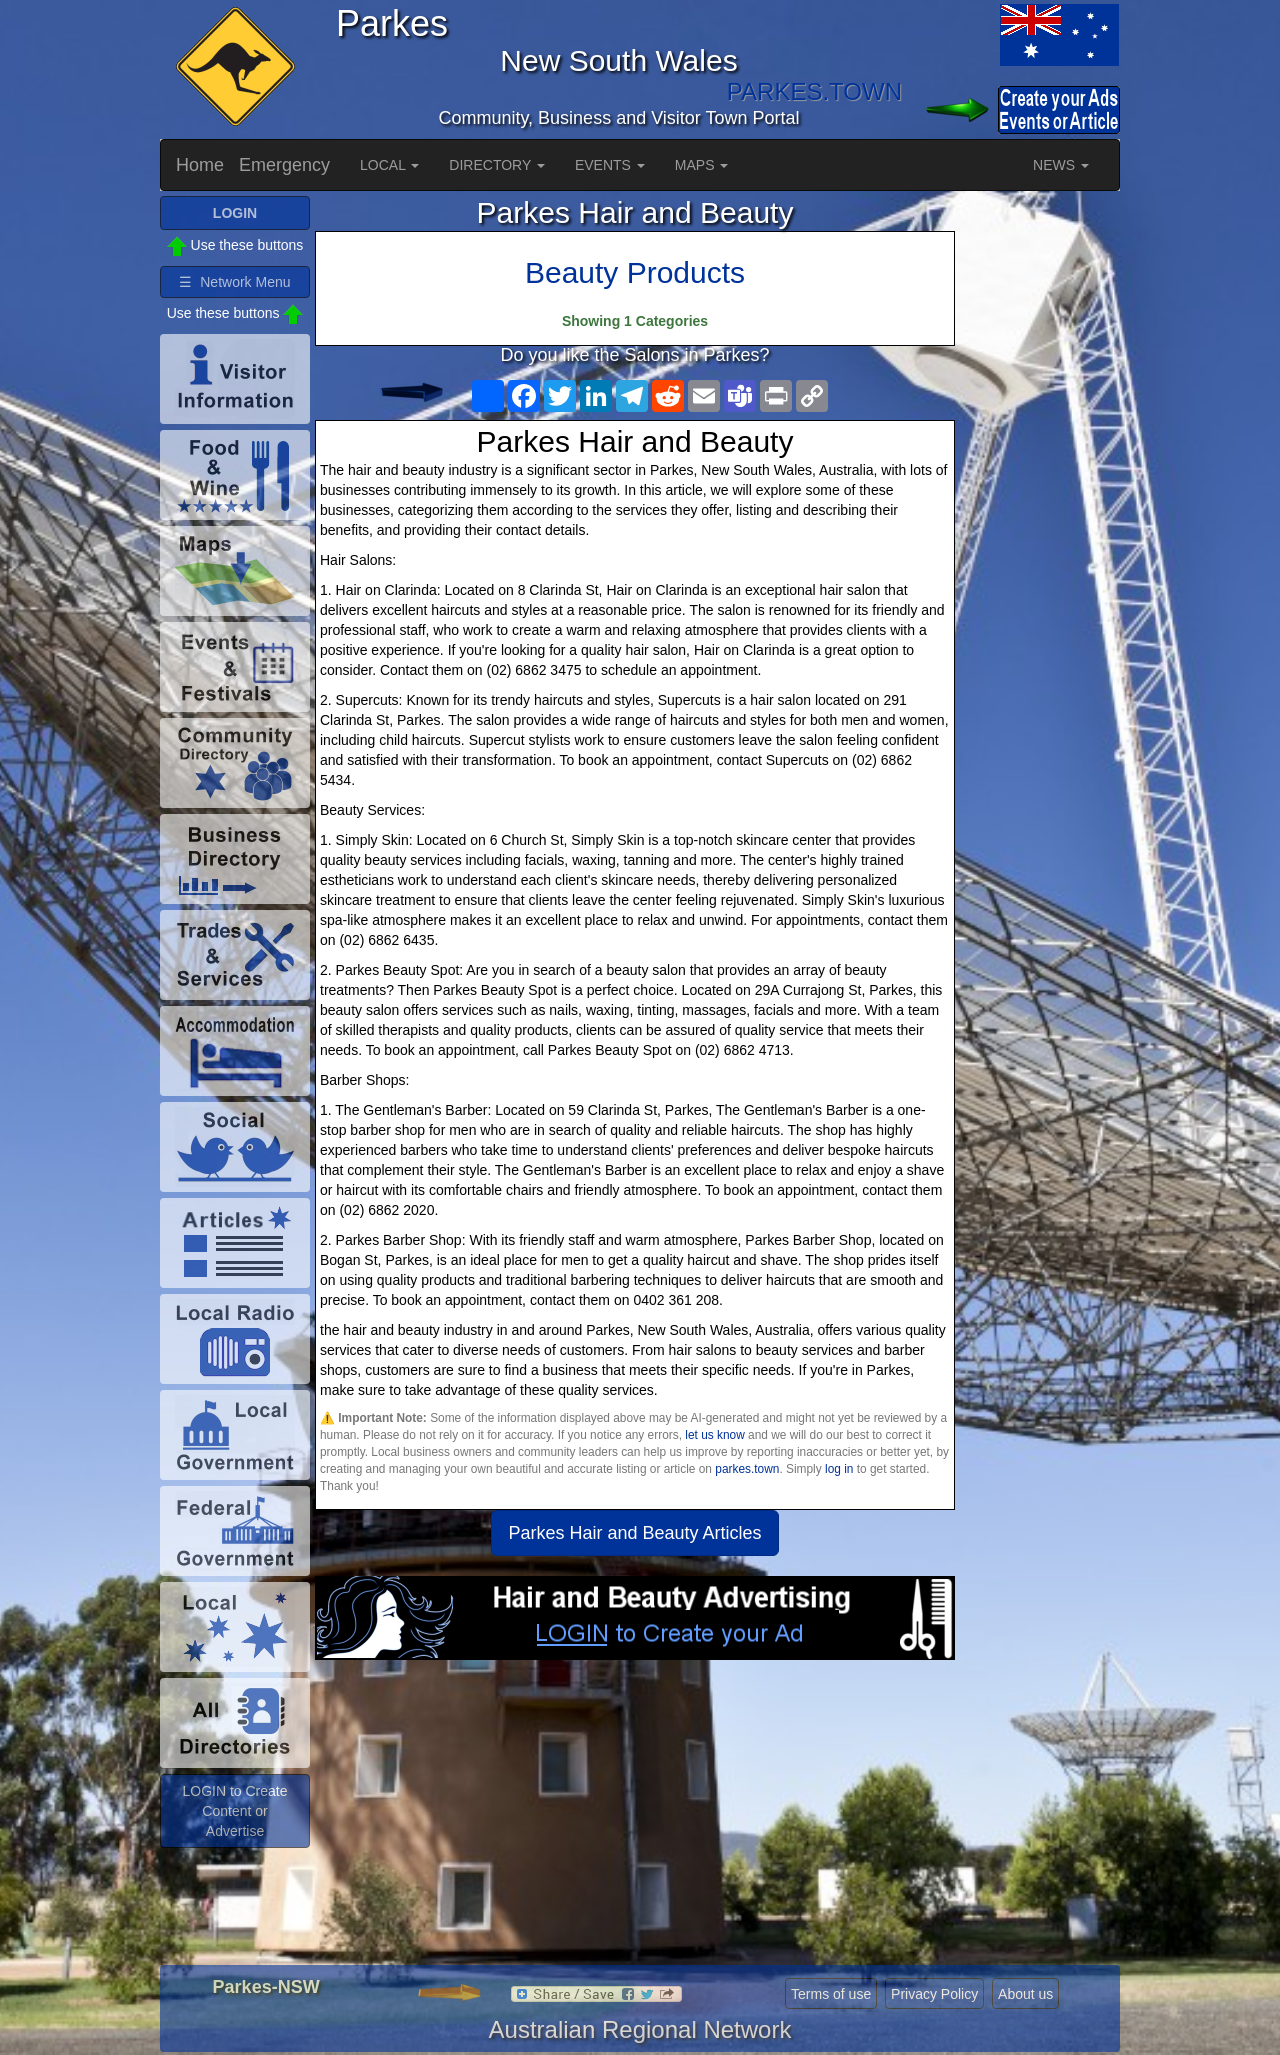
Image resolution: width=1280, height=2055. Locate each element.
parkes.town (747, 1469)
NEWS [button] (1061, 165)
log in (839, 1469)
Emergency (284, 165)
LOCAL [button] (389, 165)
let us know (714, 1435)
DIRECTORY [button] (497, 165)
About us (1025, 1994)
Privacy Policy (934, 1994)
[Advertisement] (635, 1820)
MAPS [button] (702, 165)
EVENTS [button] (610, 165)
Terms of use (831, 1994)
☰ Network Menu (234, 282)
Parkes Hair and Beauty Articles (634, 1533)
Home (200, 165)
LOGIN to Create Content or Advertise (234, 1811)
